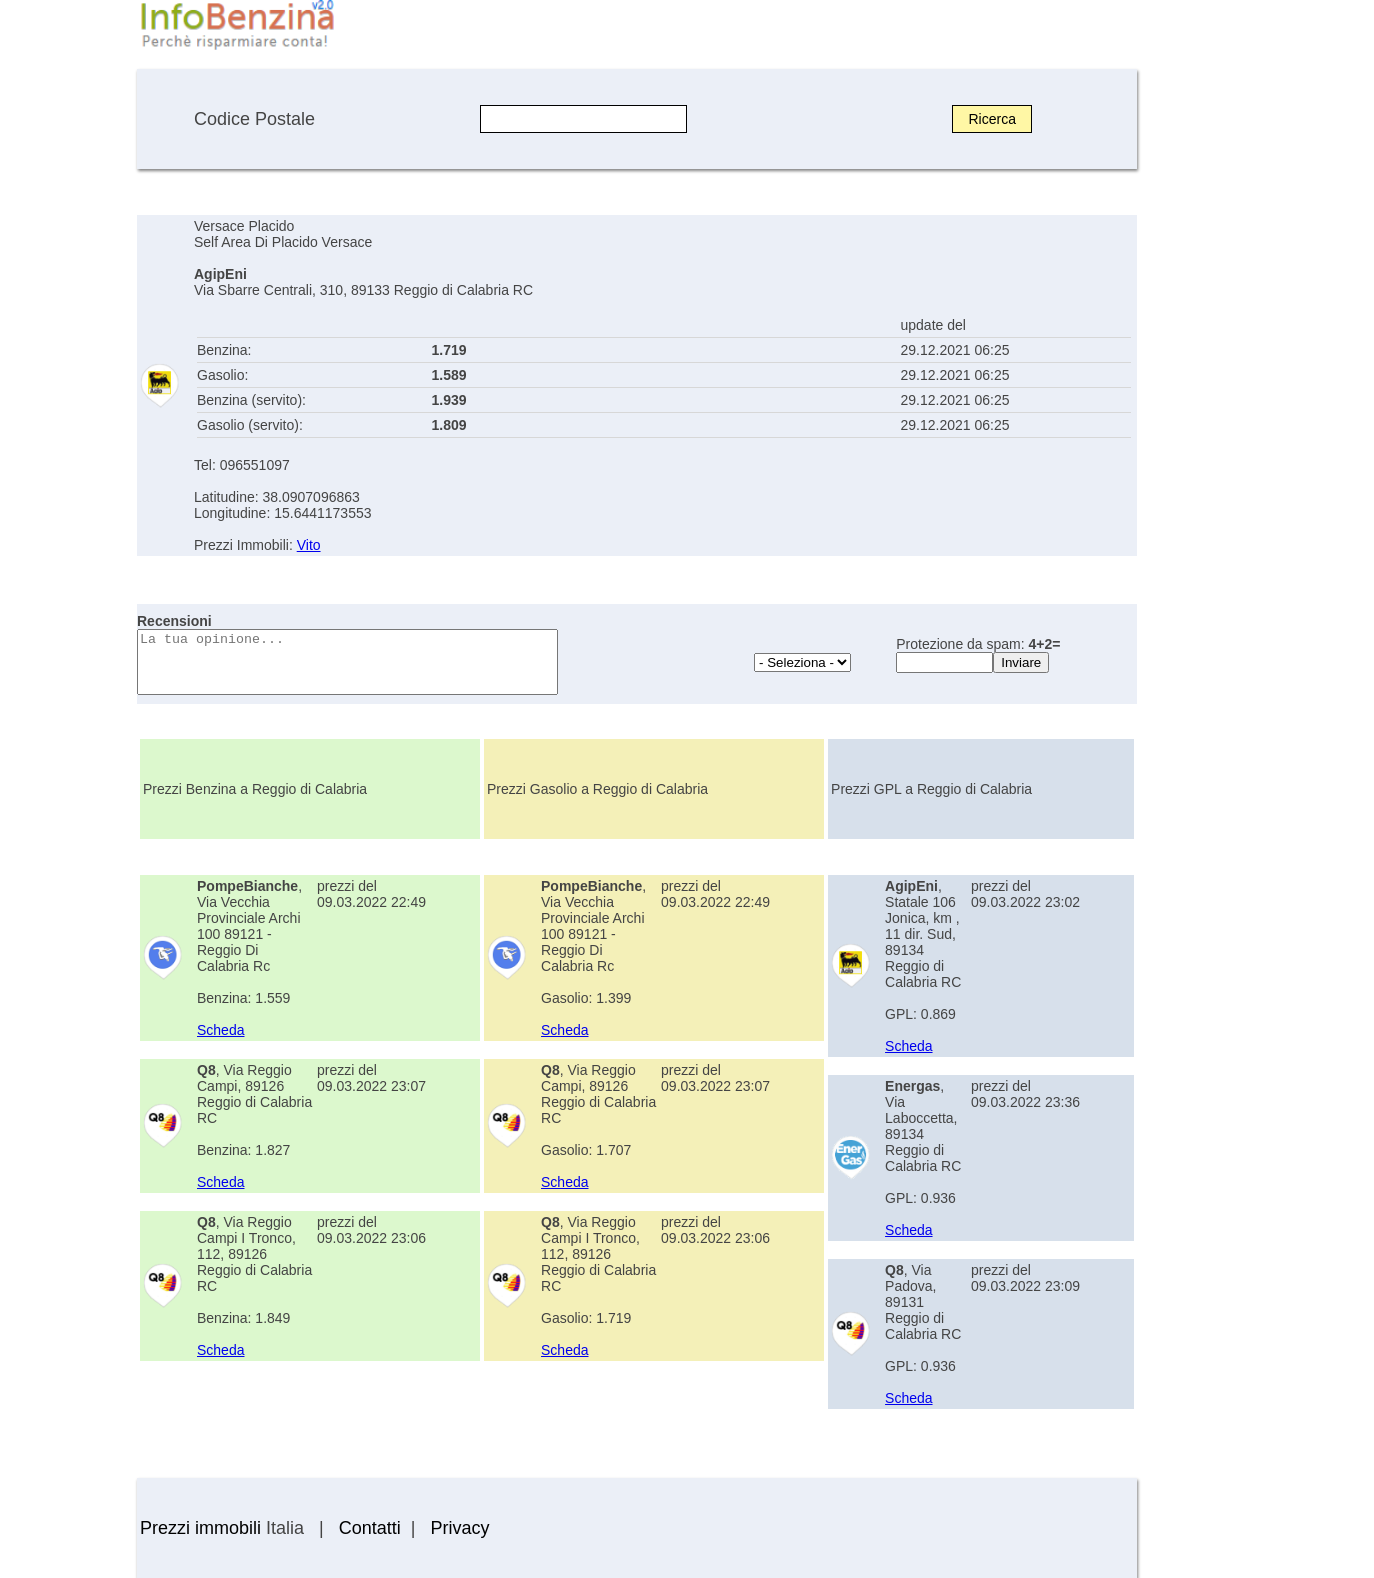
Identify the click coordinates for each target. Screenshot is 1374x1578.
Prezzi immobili (200, 1528)
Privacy (459, 1528)
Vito (309, 545)
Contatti (370, 1528)
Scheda (220, 1030)
